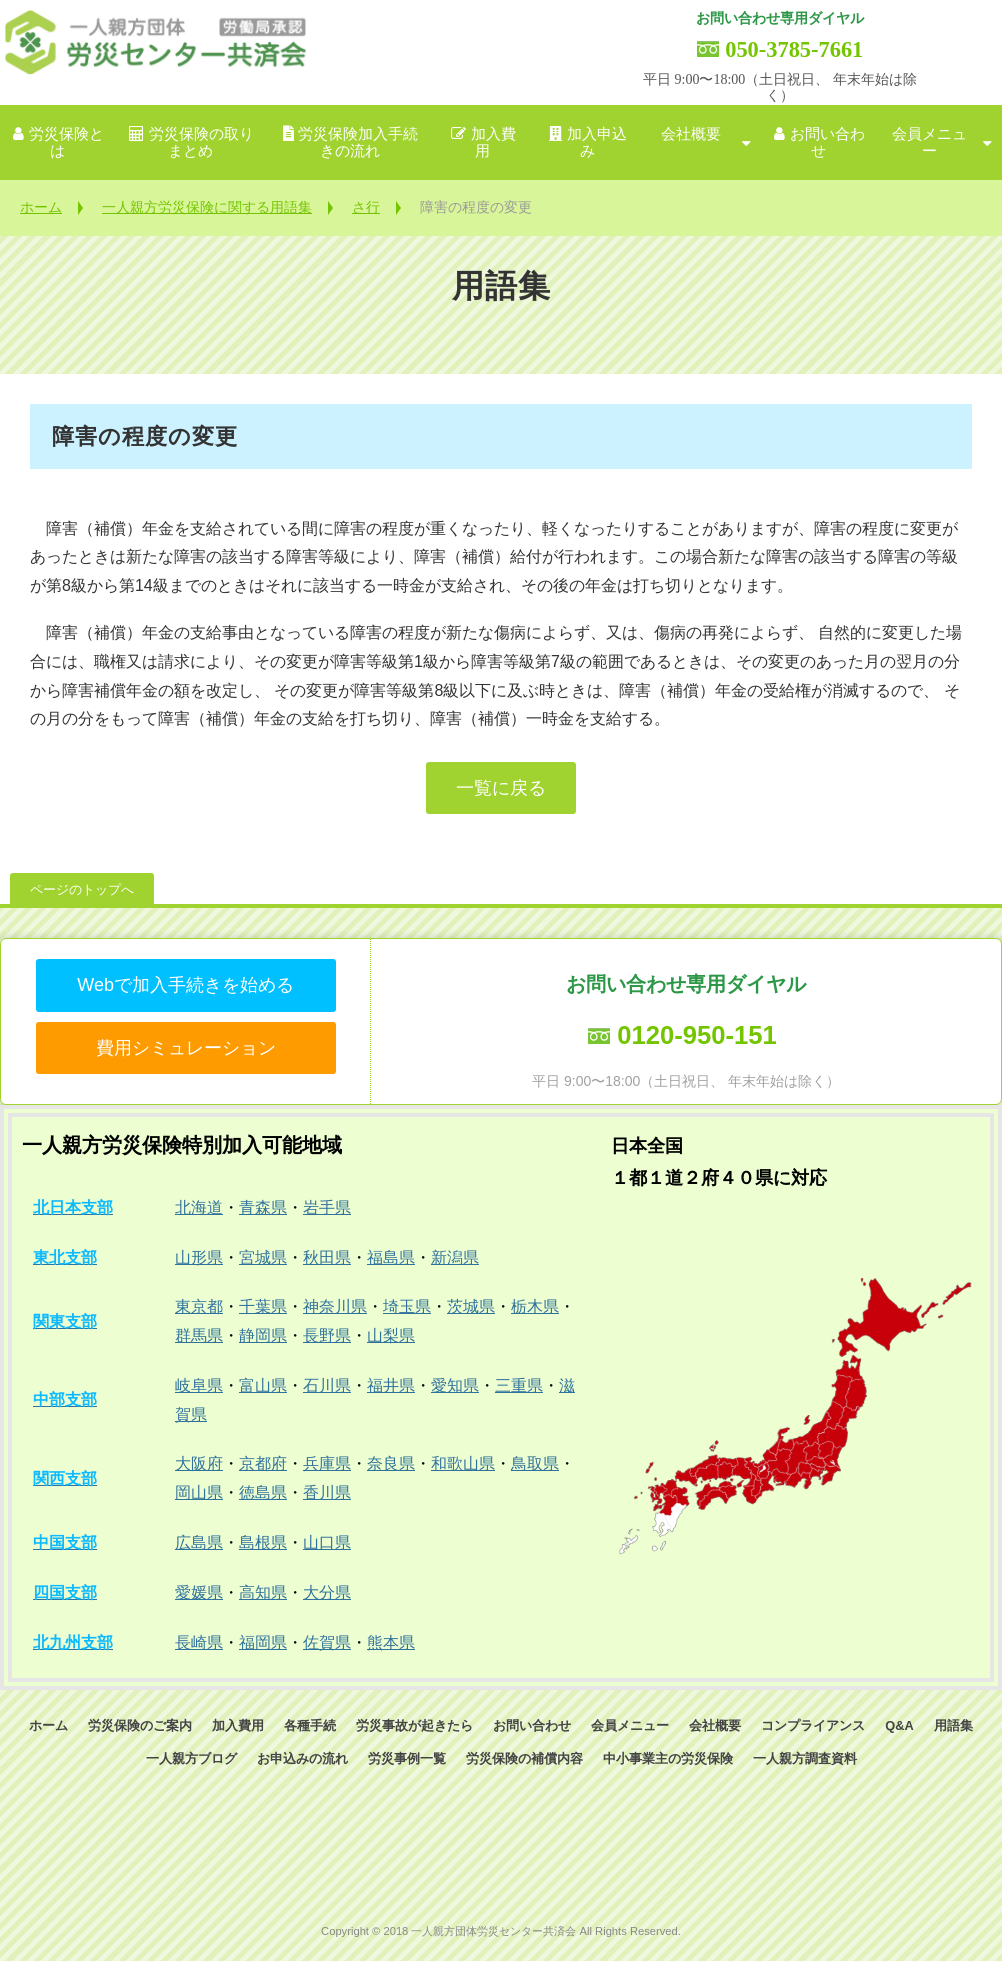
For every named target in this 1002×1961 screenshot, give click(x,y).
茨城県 (471, 1306)
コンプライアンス (813, 1725)
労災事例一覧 (407, 1758)
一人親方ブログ (191, 1758)
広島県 (199, 1542)
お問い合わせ (827, 142)
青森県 (263, 1207)
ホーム (41, 207)
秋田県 (327, 1257)
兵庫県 (327, 1463)
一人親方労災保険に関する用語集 (207, 207)
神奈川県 (335, 1306)
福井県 (391, 1385)
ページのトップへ (82, 889)
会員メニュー (929, 142)
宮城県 (263, 1257)
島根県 (263, 1542)
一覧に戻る (501, 788)
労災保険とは (66, 142)
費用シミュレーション (186, 1048)
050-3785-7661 (794, 49)
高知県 (263, 1592)
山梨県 (391, 1335)
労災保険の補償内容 (524, 1758)
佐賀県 (327, 1642)
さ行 (366, 207)
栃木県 (535, 1306)
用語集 (953, 1725)
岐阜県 (199, 1385)
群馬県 (199, 1335)
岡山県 (199, 1492)
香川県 (327, 1492)
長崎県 (199, 1642)
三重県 (519, 1385)
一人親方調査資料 (805, 1758)
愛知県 (455, 1385)
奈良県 (391, 1463)
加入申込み (597, 142)
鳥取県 (535, 1463)
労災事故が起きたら (414, 1725)
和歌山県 (463, 1463)
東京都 (199, 1306)
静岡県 (263, 1335)
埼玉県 (407, 1306)
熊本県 (391, 1642)
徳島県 (263, 1492)
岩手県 (327, 1207)
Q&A (899, 1725)
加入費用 (493, 142)
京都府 (263, 1463)
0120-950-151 (696, 1035)
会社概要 (691, 134)
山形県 (199, 1257)
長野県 (327, 1335)
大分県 (327, 1592)
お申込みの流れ (302, 1758)
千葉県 (263, 1306)
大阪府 (199, 1463)
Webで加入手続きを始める (185, 985)
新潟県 (455, 1257)
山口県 (327, 1542)
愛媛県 (199, 1592)
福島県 (391, 1257)
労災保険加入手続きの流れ (358, 142)
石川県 (327, 1385)
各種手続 (310, 1725)
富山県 (263, 1385)
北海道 (199, 1207)
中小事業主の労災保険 (668, 1758)
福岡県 (263, 1642)
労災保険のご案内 (140, 1725)
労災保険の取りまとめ (201, 142)
